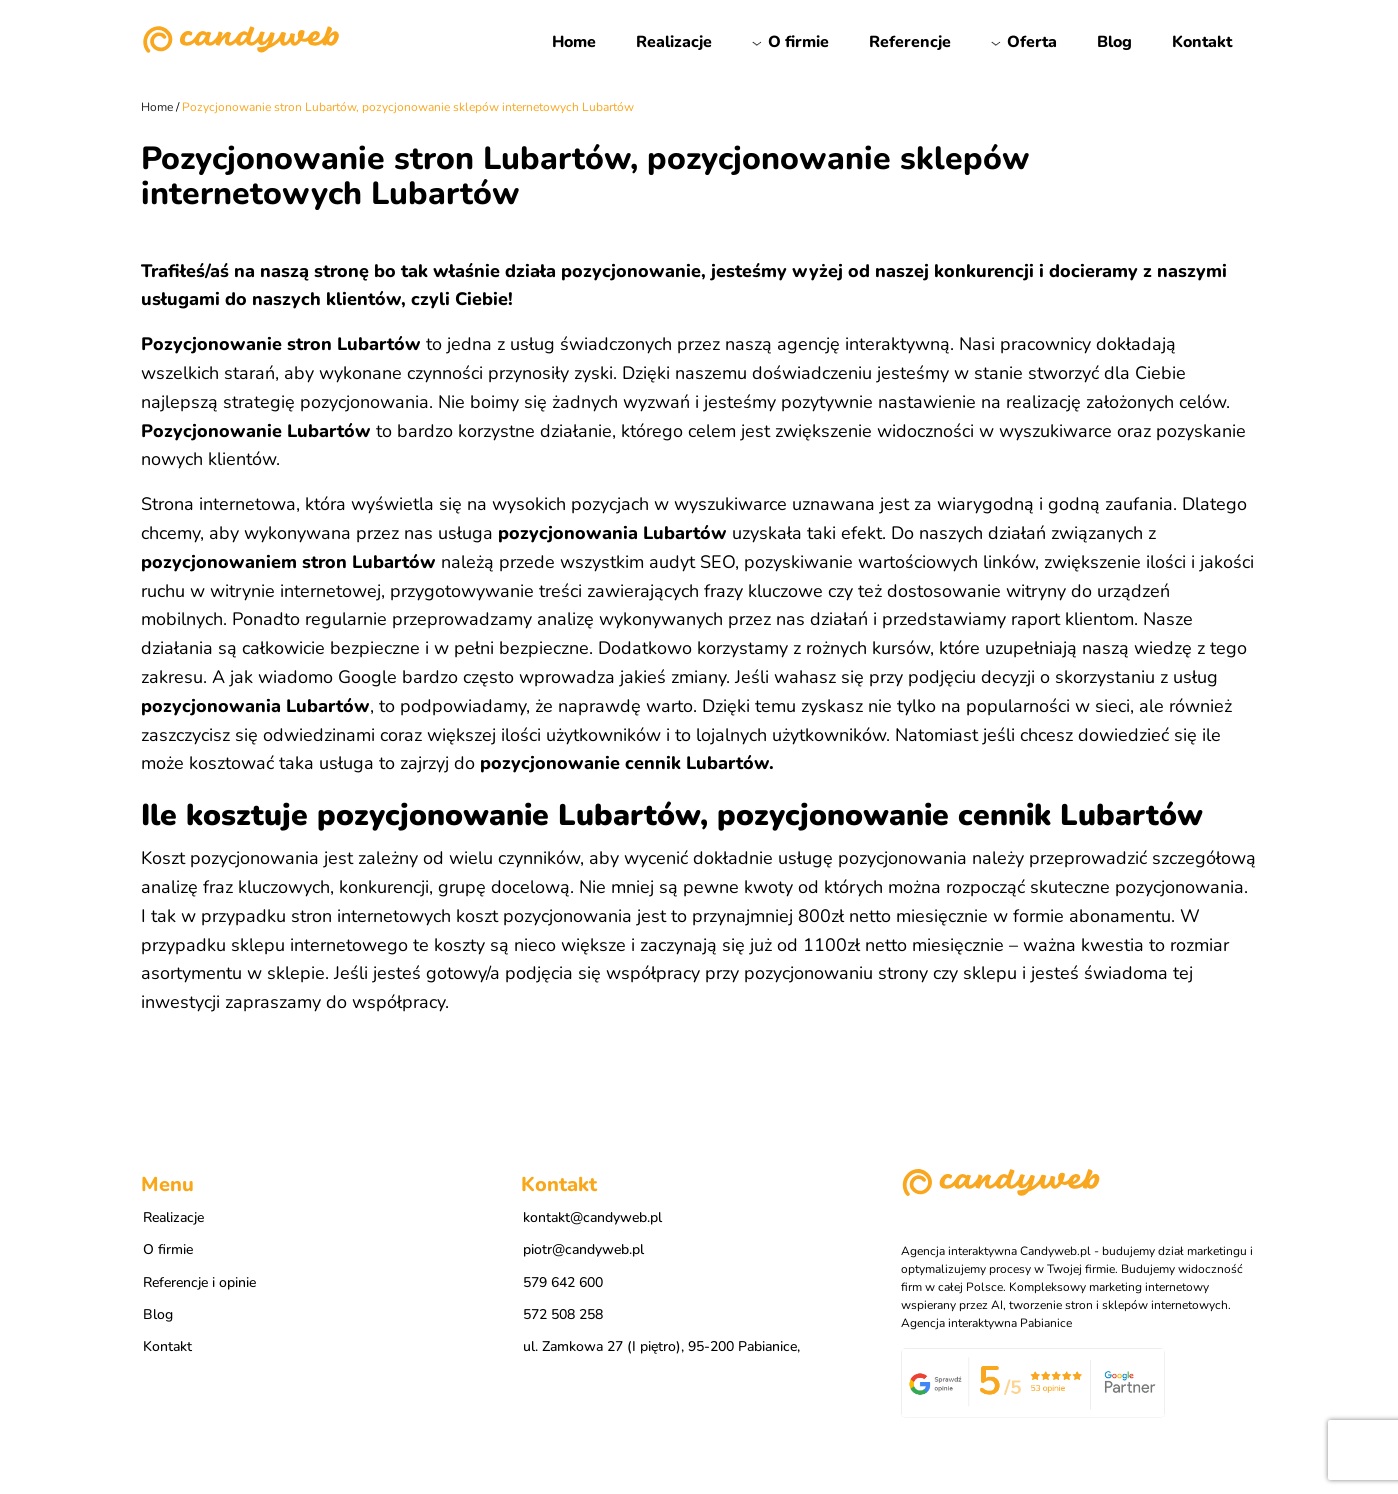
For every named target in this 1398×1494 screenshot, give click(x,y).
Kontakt (1202, 42)
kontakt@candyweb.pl (592, 1217)
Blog (1114, 42)
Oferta (1032, 42)
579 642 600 (563, 1282)
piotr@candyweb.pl (583, 1249)
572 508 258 (563, 1314)
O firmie (798, 42)
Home (574, 42)
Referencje (910, 42)
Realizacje (674, 42)
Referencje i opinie (199, 1282)
